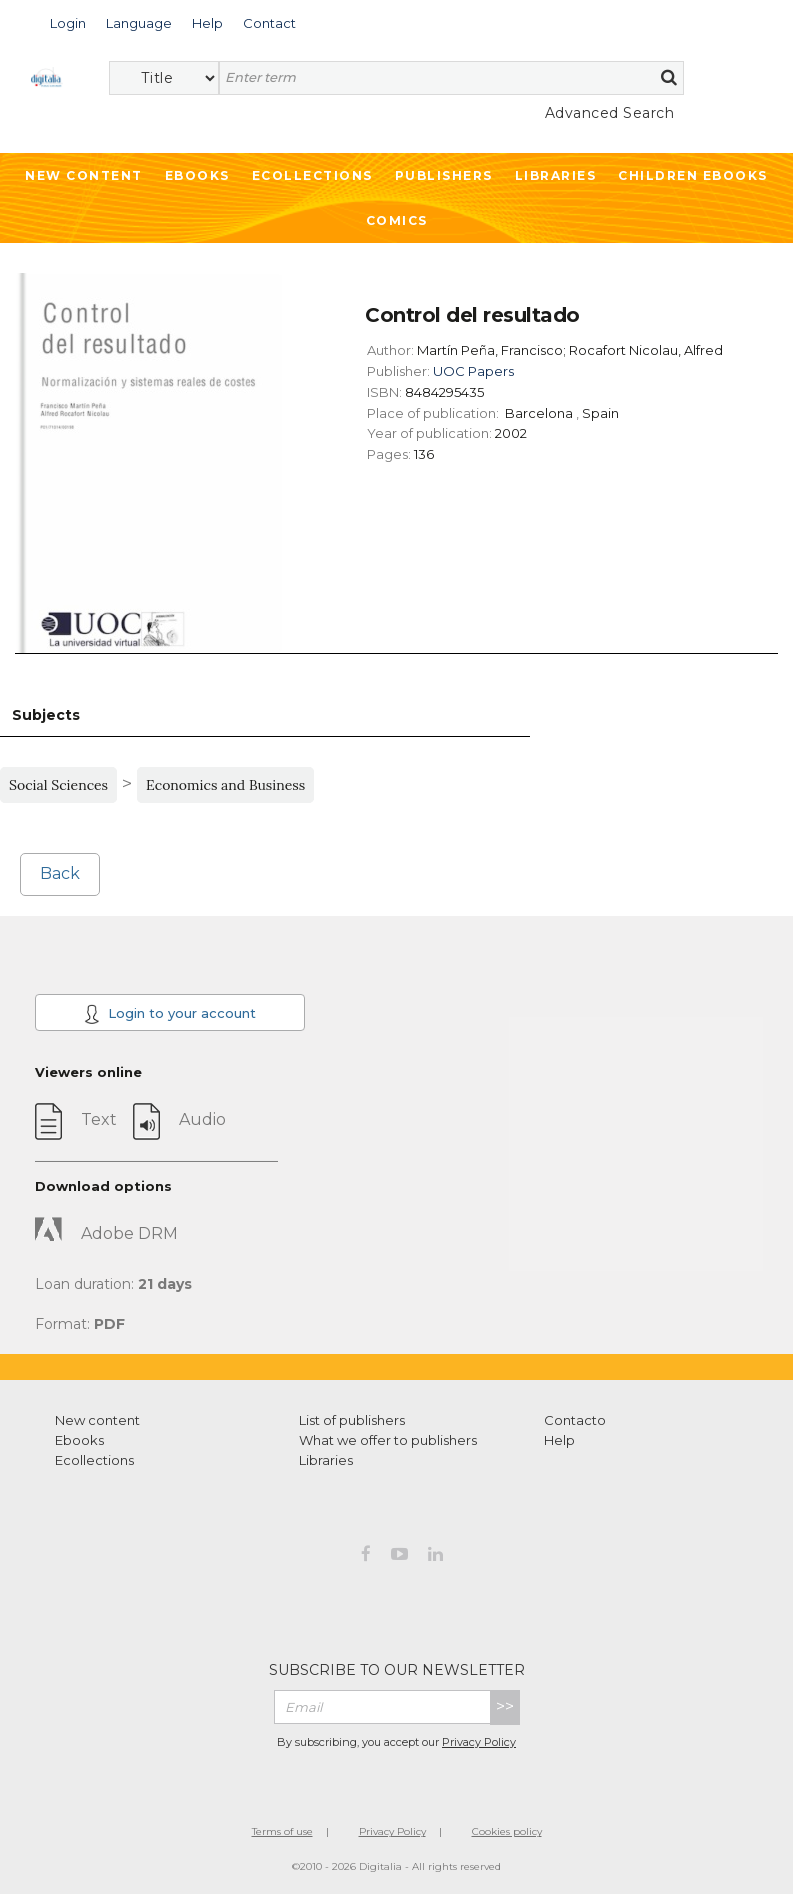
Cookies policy (507, 1831)
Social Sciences (58, 785)
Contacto (575, 1420)
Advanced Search (610, 113)
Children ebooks (693, 175)
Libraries (556, 175)
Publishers (444, 175)
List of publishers (352, 1420)
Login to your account (170, 1014)
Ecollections (312, 175)
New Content (84, 175)
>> (505, 1706)
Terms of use (282, 1831)
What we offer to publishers (388, 1440)
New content (97, 1420)
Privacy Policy (479, 1742)
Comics (397, 220)
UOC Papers (473, 371)
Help (559, 1440)
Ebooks (197, 175)
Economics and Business (225, 785)
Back (60, 873)
